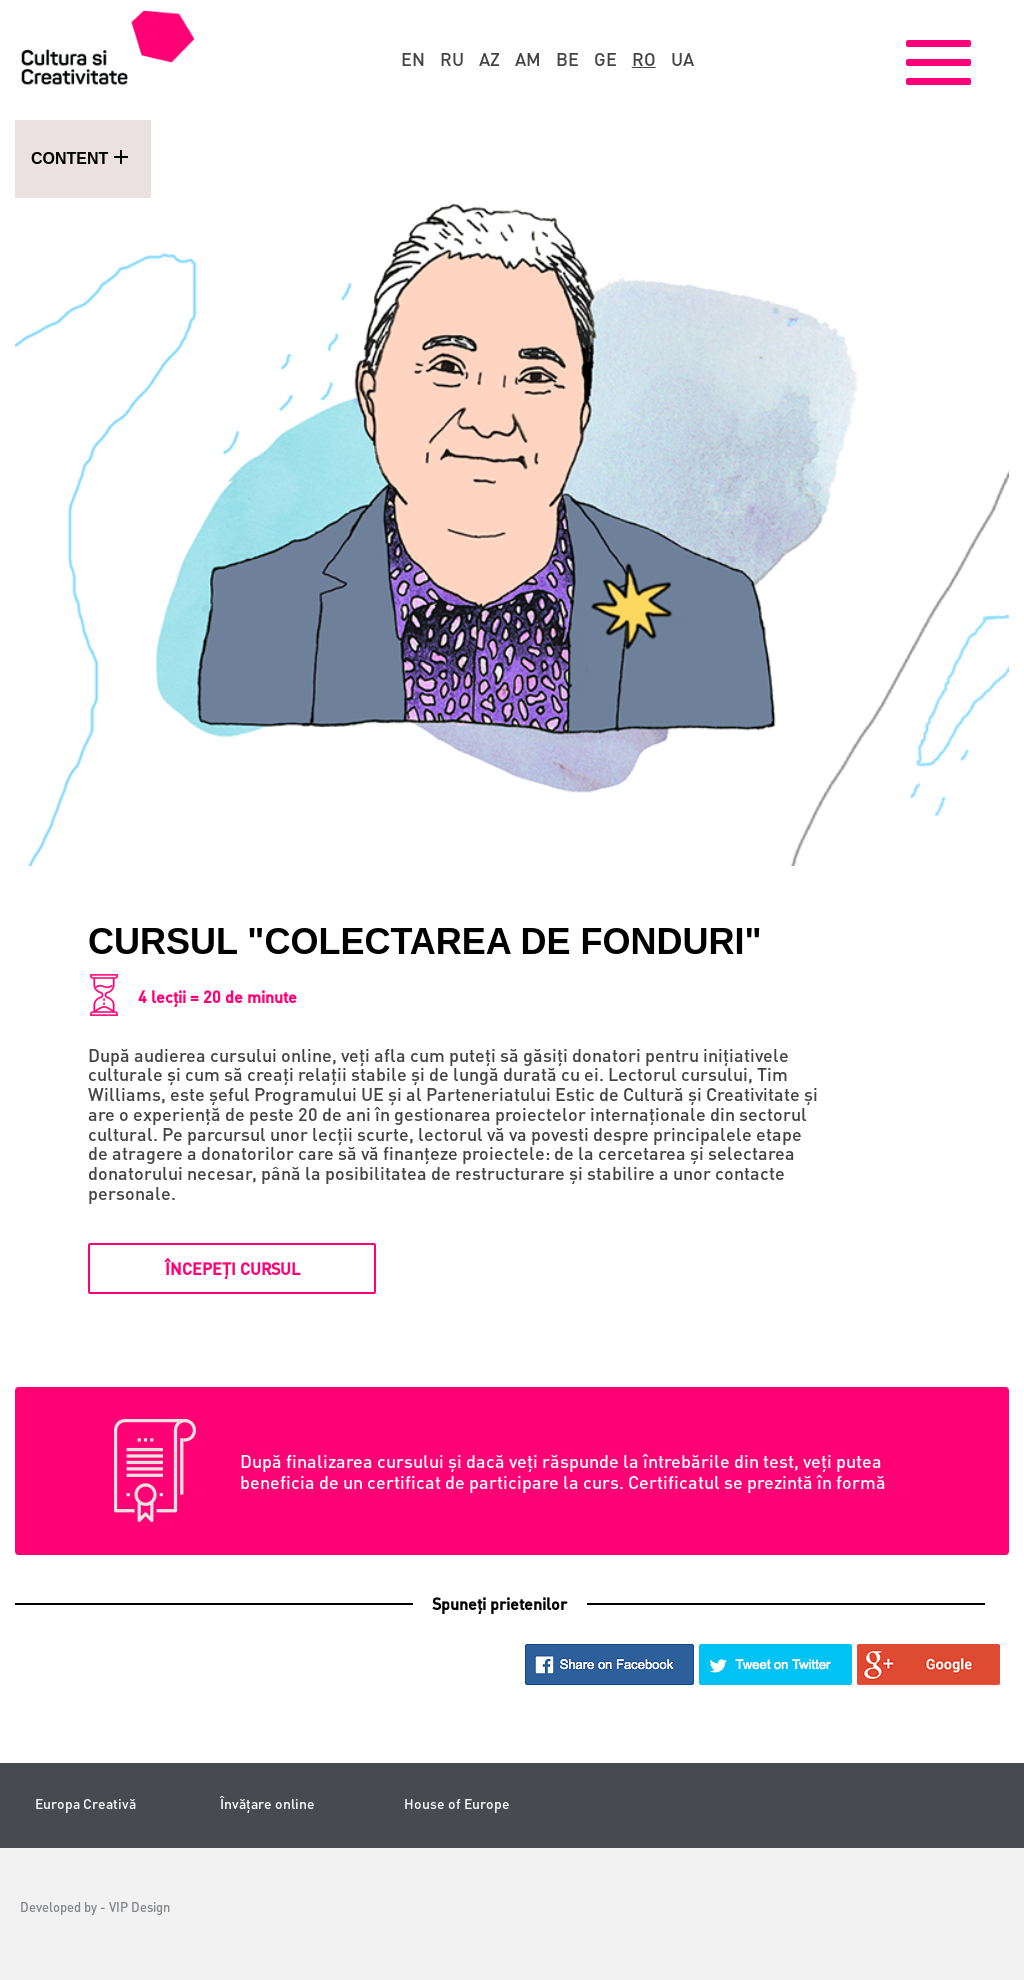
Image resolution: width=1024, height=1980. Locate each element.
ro (644, 59)
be (567, 59)
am (528, 59)
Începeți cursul (232, 1268)
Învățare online (267, 1803)
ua (682, 59)
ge (605, 59)
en (413, 59)
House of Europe (457, 1803)
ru (452, 59)
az (489, 59)
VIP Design (139, 1906)
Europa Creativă (85, 1803)
